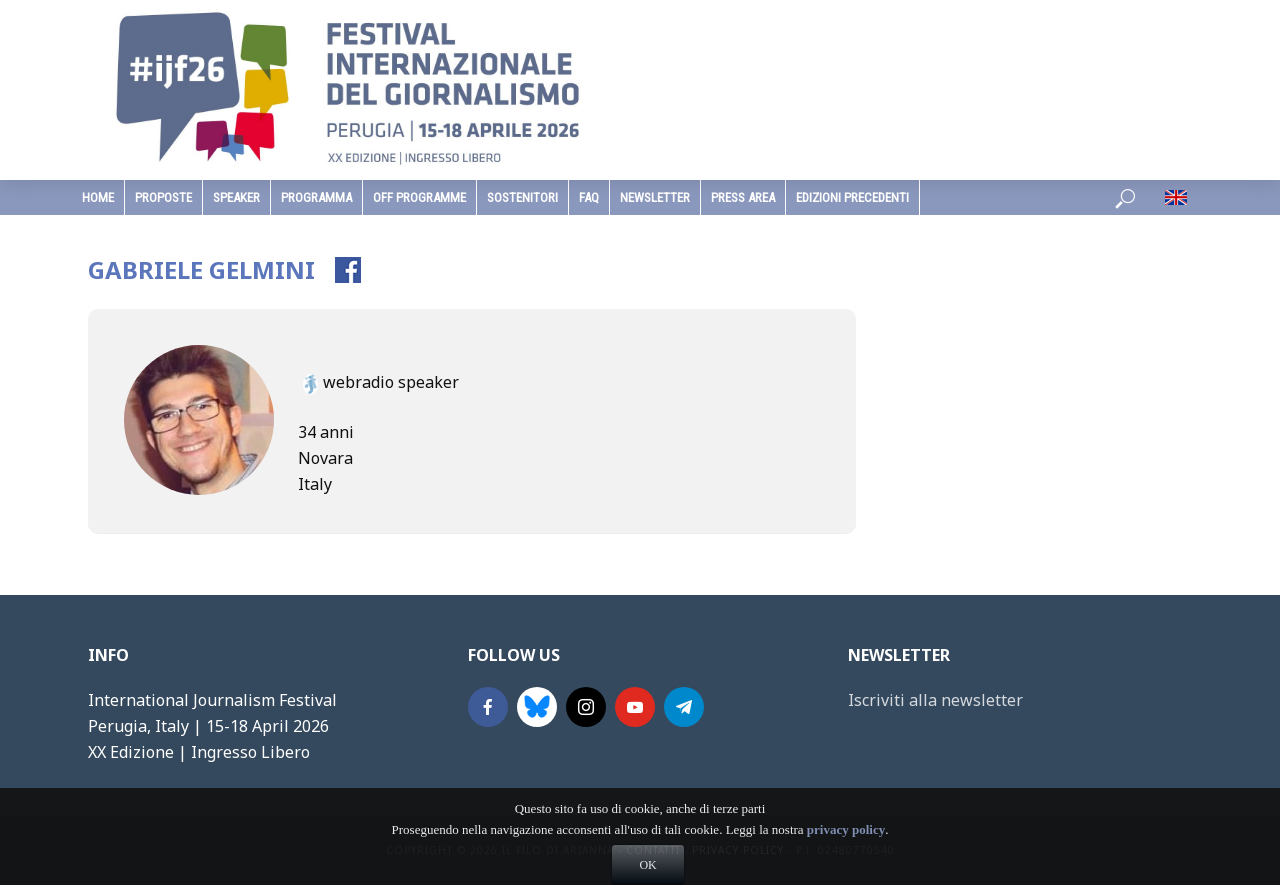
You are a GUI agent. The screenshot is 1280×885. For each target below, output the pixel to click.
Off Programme (419, 197)
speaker (236, 197)
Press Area (743, 197)
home (98, 197)
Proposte (163, 197)
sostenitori (522, 197)
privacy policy (846, 858)
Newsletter (655, 197)
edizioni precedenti (852, 197)
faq (589, 197)
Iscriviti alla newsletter (935, 700)
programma (316, 197)
